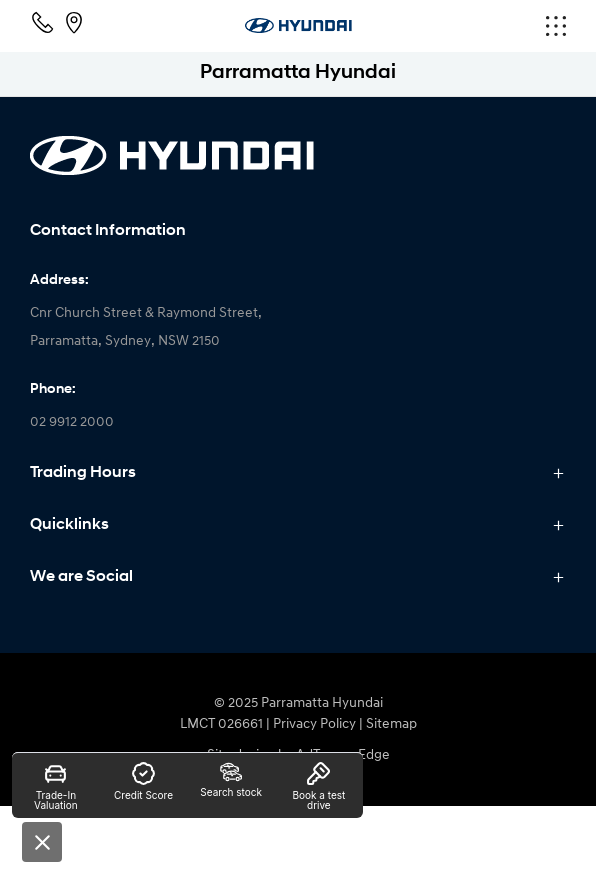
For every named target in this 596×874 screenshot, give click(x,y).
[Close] (42, 842)
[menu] (476, 26)
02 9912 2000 (72, 422)
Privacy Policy (314, 724)
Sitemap (391, 724)
